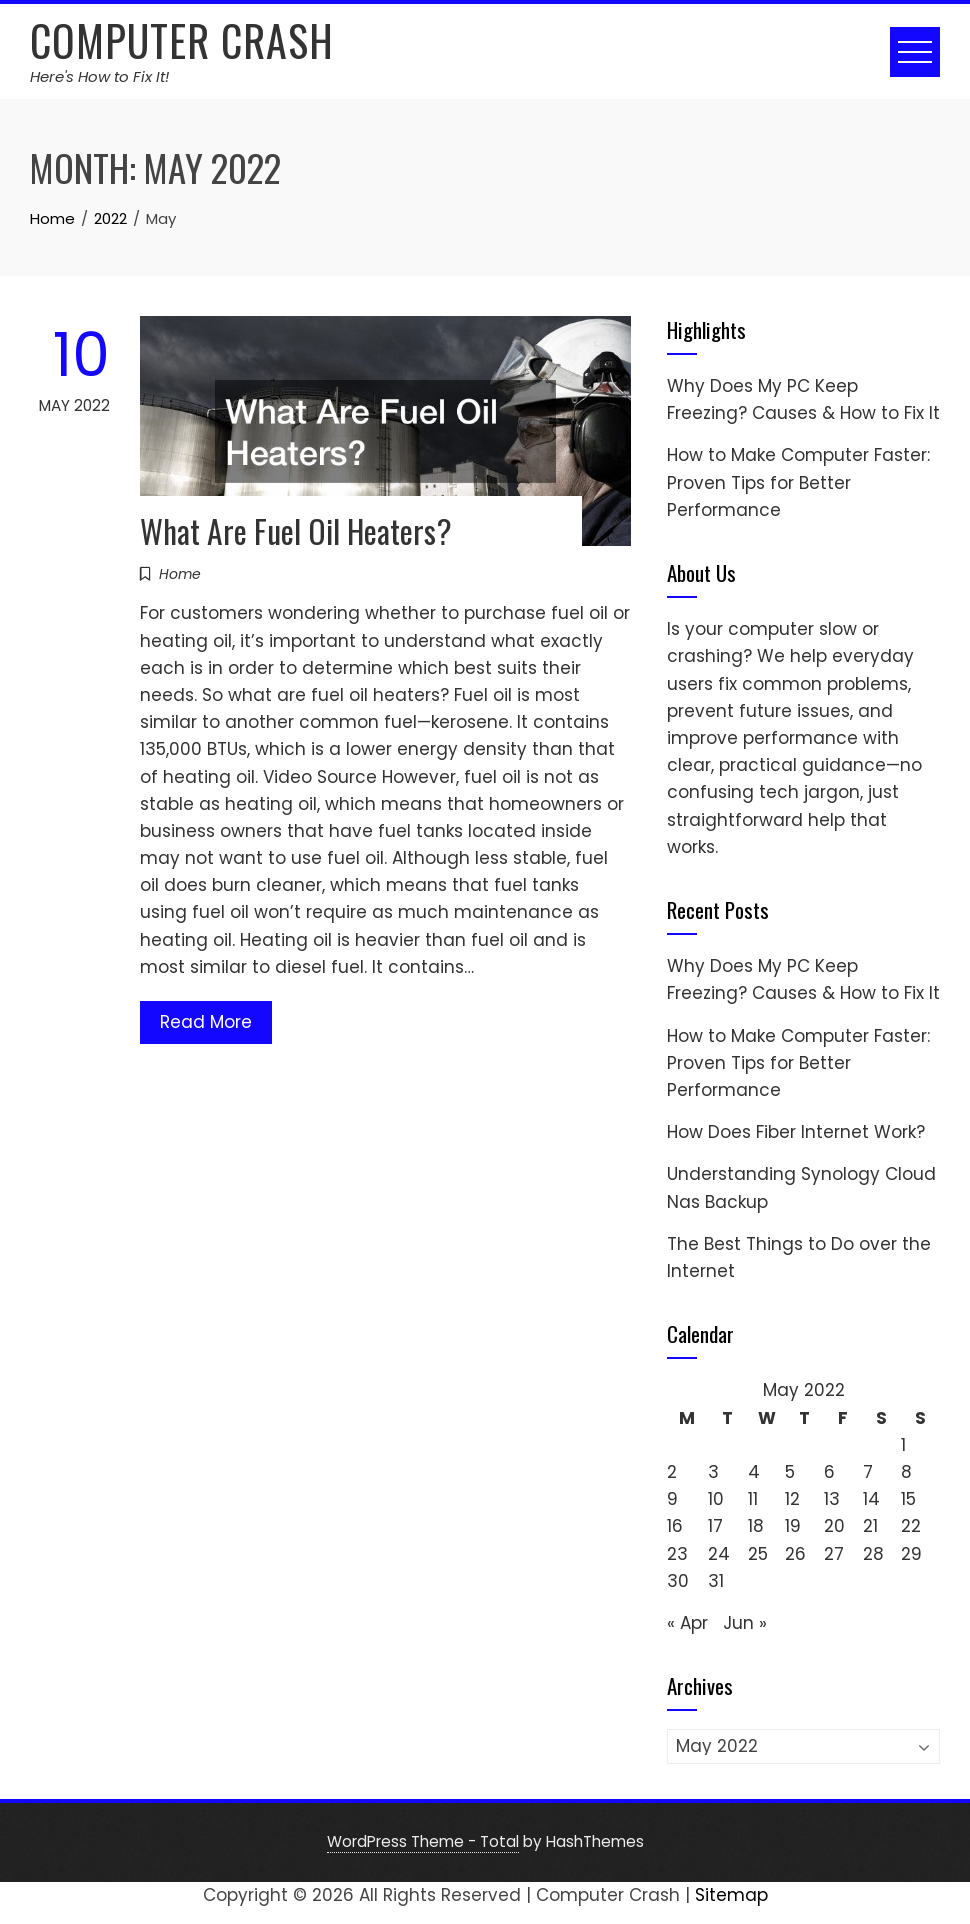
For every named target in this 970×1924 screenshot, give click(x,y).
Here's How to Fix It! (99, 76)
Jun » (745, 1623)
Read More (206, 1022)
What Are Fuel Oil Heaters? (296, 530)
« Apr (687, 1623)
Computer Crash (182, 40)
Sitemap (731, 1895)
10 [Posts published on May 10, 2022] (716, 1499)
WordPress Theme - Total (423, 1841)
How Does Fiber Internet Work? (796, 1132)
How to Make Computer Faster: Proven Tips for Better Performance (798, 482)
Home (180, 574)
